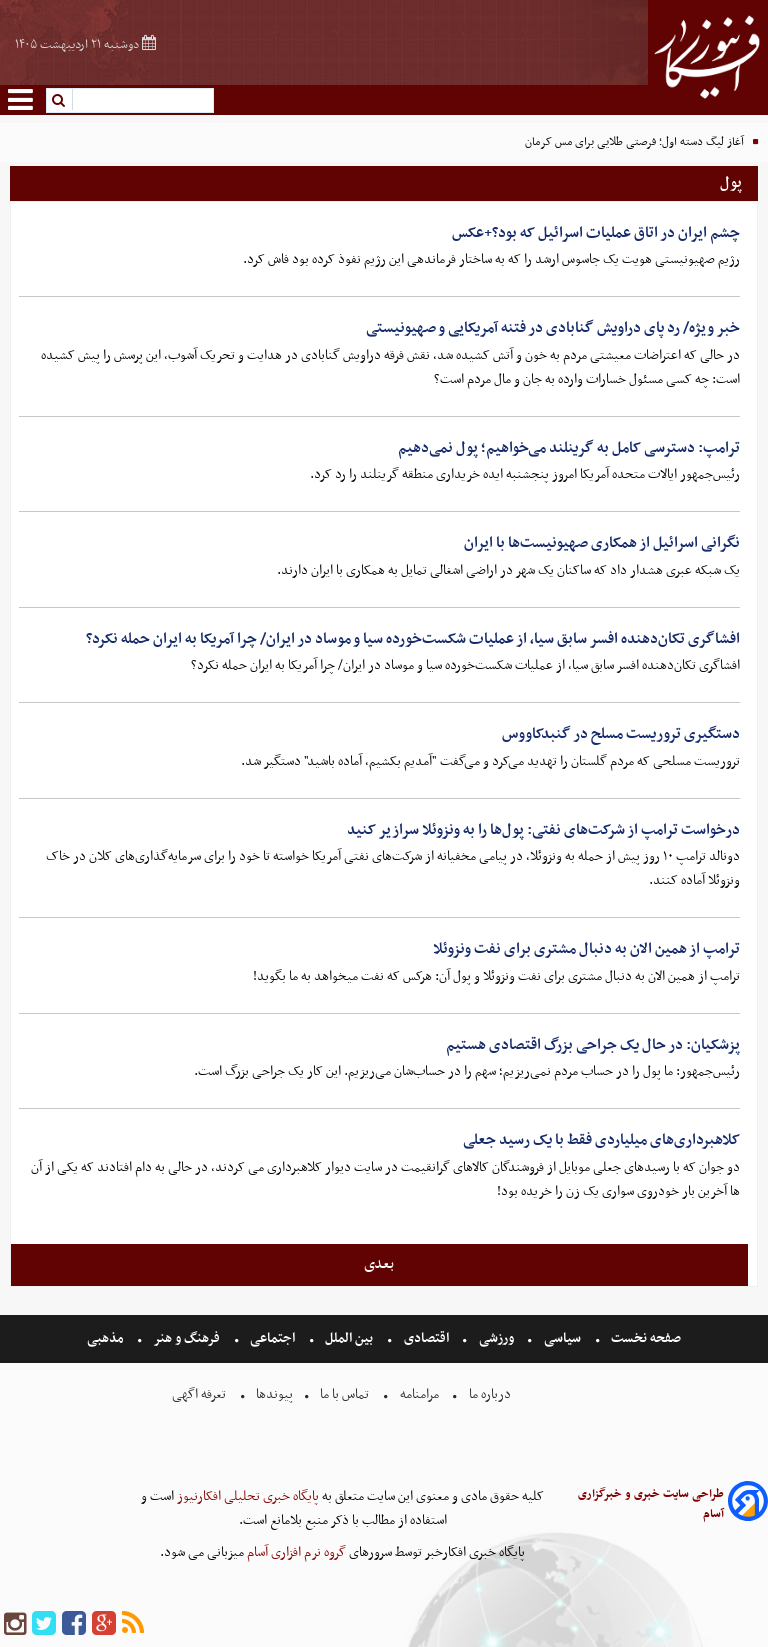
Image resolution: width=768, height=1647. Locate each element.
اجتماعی (272, 1338)
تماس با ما (344, 1394)
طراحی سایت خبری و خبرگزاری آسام (651, 1504)
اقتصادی (426, 1338)
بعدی (379, 1264)
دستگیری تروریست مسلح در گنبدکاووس (621, 734)
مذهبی (107, 1338)
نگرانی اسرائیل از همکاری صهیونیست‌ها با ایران (602, 543)
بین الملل (349, 1338)
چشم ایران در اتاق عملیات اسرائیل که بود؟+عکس (596, 233)
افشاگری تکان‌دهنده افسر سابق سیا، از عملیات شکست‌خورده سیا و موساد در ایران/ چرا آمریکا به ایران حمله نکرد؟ (413, 639)
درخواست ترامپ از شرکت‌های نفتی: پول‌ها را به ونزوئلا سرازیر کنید (543, 830)
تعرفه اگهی (200, 1394)
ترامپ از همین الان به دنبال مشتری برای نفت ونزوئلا (586, 949)
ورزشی (496, 1338)
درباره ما (490, 1394)
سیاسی (562, 1338)
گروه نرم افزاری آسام (295, 1552)
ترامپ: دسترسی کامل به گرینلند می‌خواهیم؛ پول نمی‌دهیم (569, 448)
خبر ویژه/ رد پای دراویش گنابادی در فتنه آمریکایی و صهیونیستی (553, 328)
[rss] (133, 1624)
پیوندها (273, 1394)
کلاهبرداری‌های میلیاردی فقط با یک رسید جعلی (601, 1140)
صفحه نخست (644, 1338)
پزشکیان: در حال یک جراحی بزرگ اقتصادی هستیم (593, 1045)
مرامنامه (419, 1394)
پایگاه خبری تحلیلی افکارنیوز (246, 1496)
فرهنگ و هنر (187, 1338)
